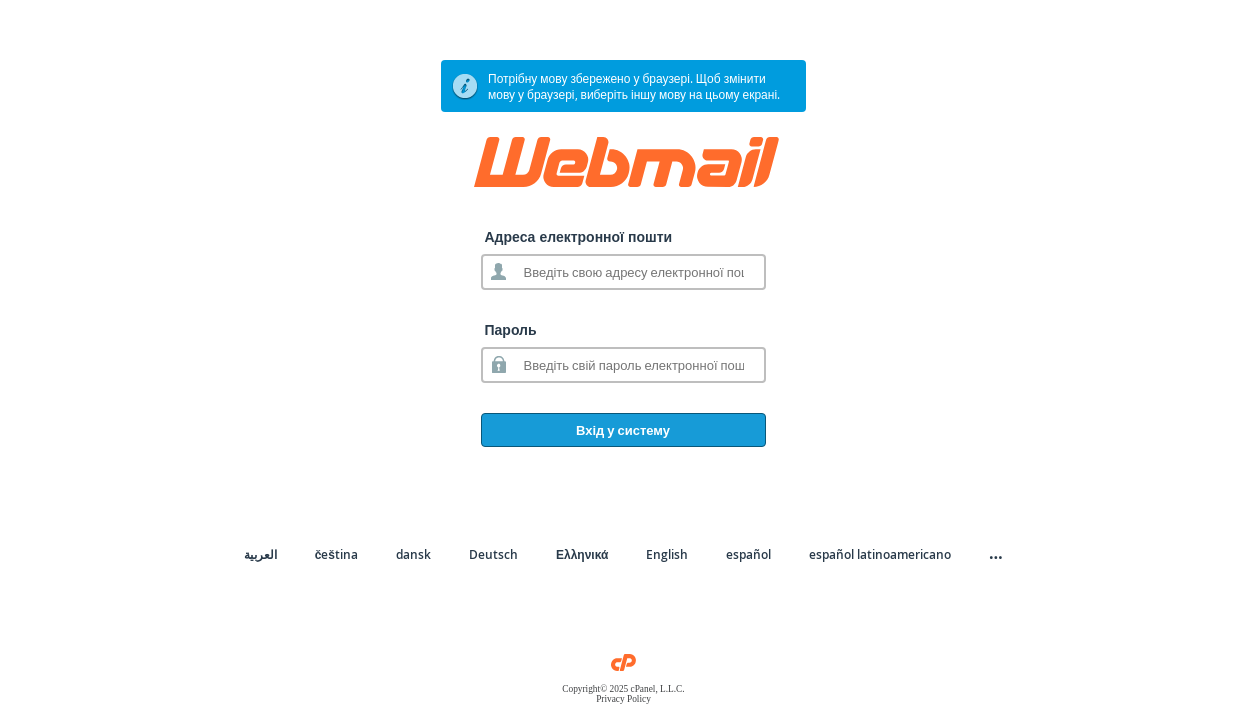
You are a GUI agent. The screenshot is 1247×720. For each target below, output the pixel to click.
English (667, 554)
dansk (413, 554)
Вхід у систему (623, 430)
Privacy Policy (623, 699)
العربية (260, 554)
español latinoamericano (880, 554)
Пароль (511, 329)
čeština (336, 554)
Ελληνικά (582, 554)
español (748, 554)
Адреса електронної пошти (579, 236)
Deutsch (493, 554)
